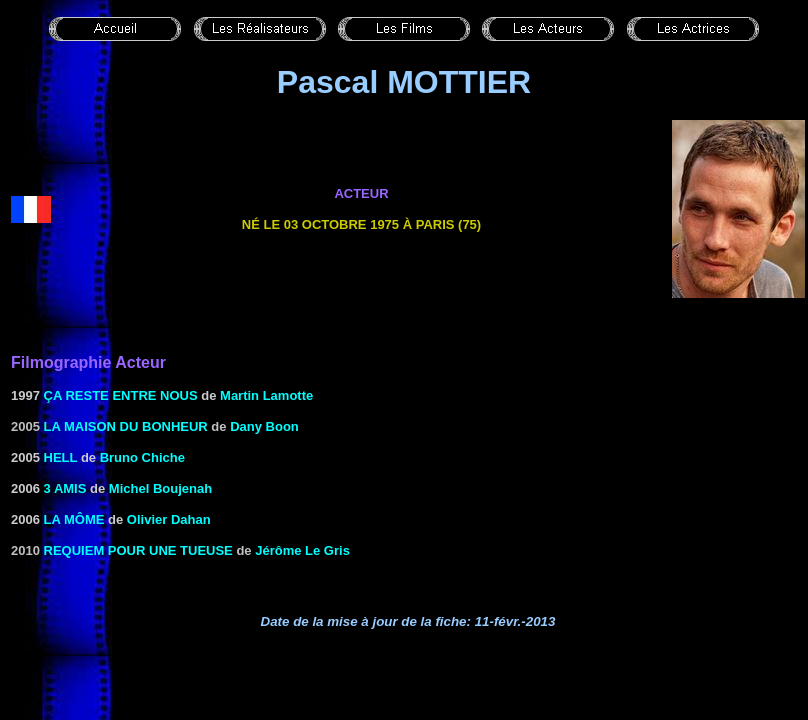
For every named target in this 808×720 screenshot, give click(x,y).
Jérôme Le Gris (302, 550)
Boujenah (180, 488)
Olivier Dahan (169, 519)
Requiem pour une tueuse (138, 550)
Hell (61, 457)
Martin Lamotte (266, 395)
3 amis (65, 488)
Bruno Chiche (142, 457)
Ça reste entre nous (121, 395)
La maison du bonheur (126, 426)
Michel (129, 488)
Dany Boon (264, 426)
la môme (74, 519)
